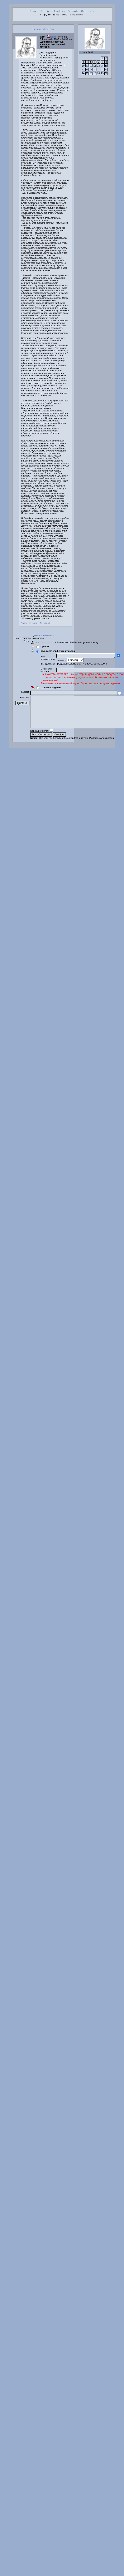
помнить (62, 660)
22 (102, 69)
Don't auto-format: (39, 737)
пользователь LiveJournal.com (57, 651)
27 (94, 73)
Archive (59, 11)
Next (52, 29)
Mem (45, 29)
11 (87, 65)
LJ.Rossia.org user (50, 688)
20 (94, 69)
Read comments (43, 636)
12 (91, 65)
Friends (73, 11)
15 (102, 65)
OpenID (44, 647)
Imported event (30, 623)
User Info (88, 11)
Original (45, 623)
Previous (36, 29)
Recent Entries (41, 11)
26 (91, 73)
